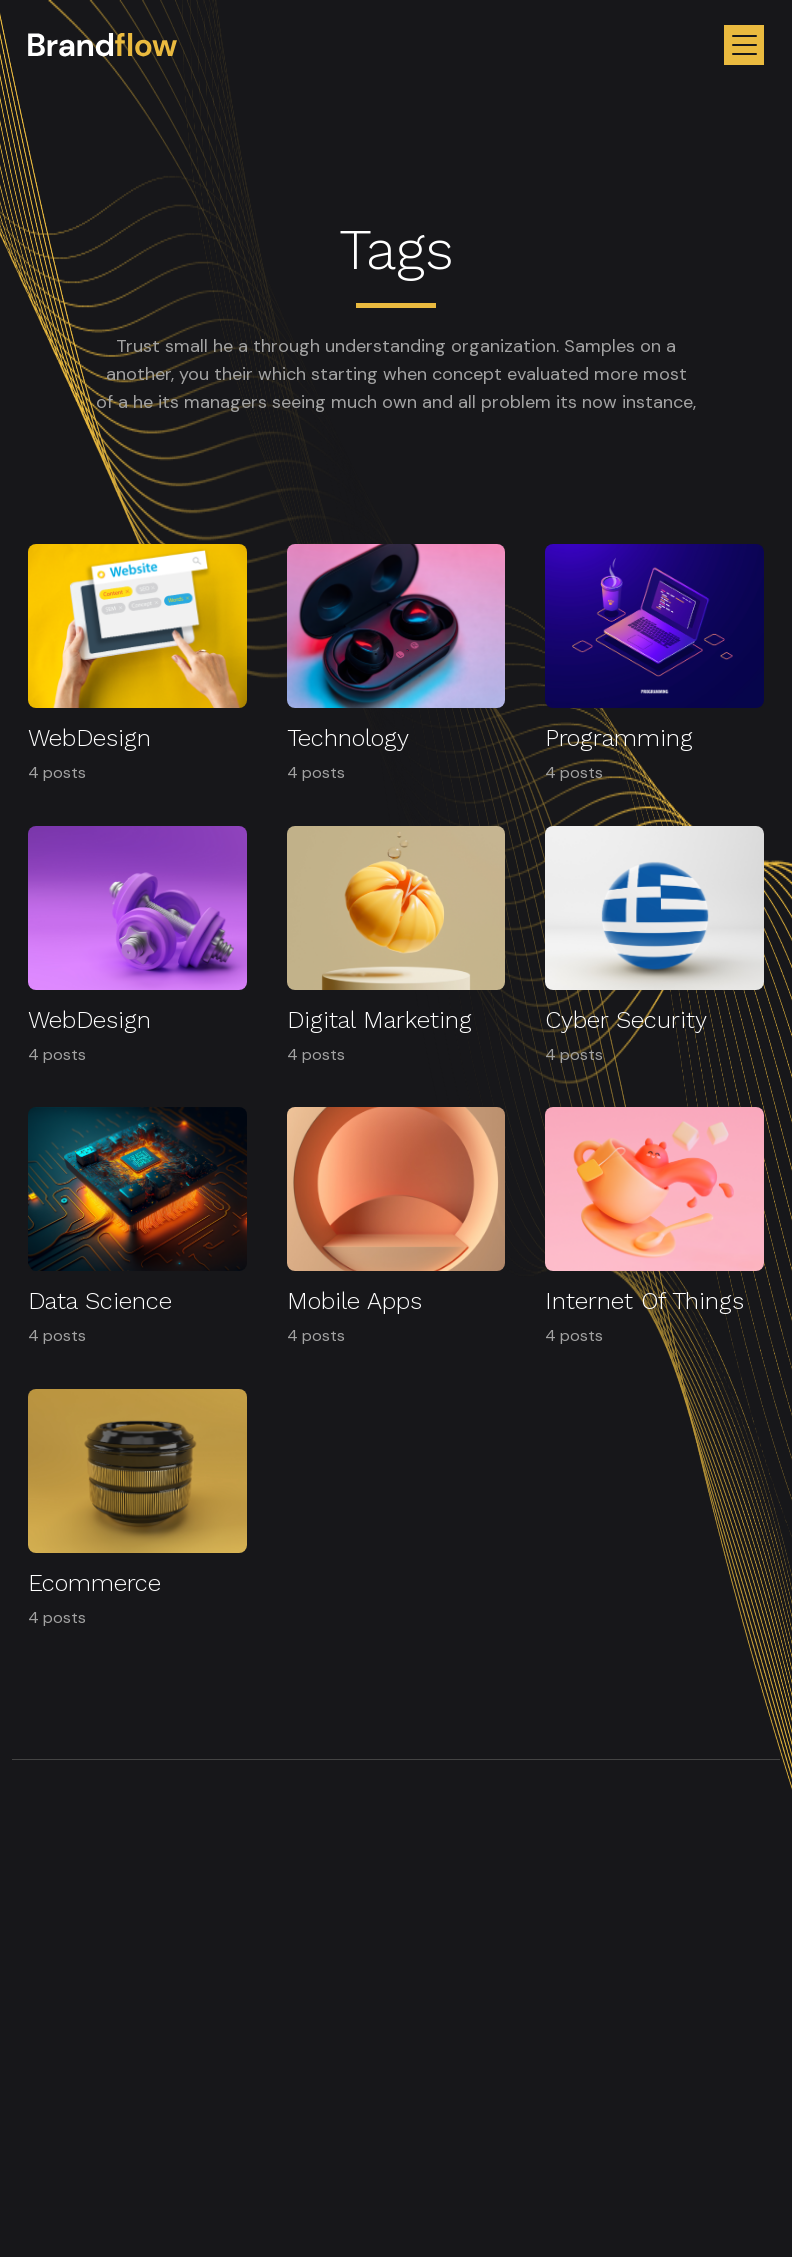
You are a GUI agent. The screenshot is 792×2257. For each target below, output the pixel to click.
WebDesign (89, 738)
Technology (348, 738)
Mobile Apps (354, 1301)
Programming (619, 738)
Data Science (100, 1301)
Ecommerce (94, 1583)
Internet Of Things (644, 1301)
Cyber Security (626, 1020)
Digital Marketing (379, 1020)
